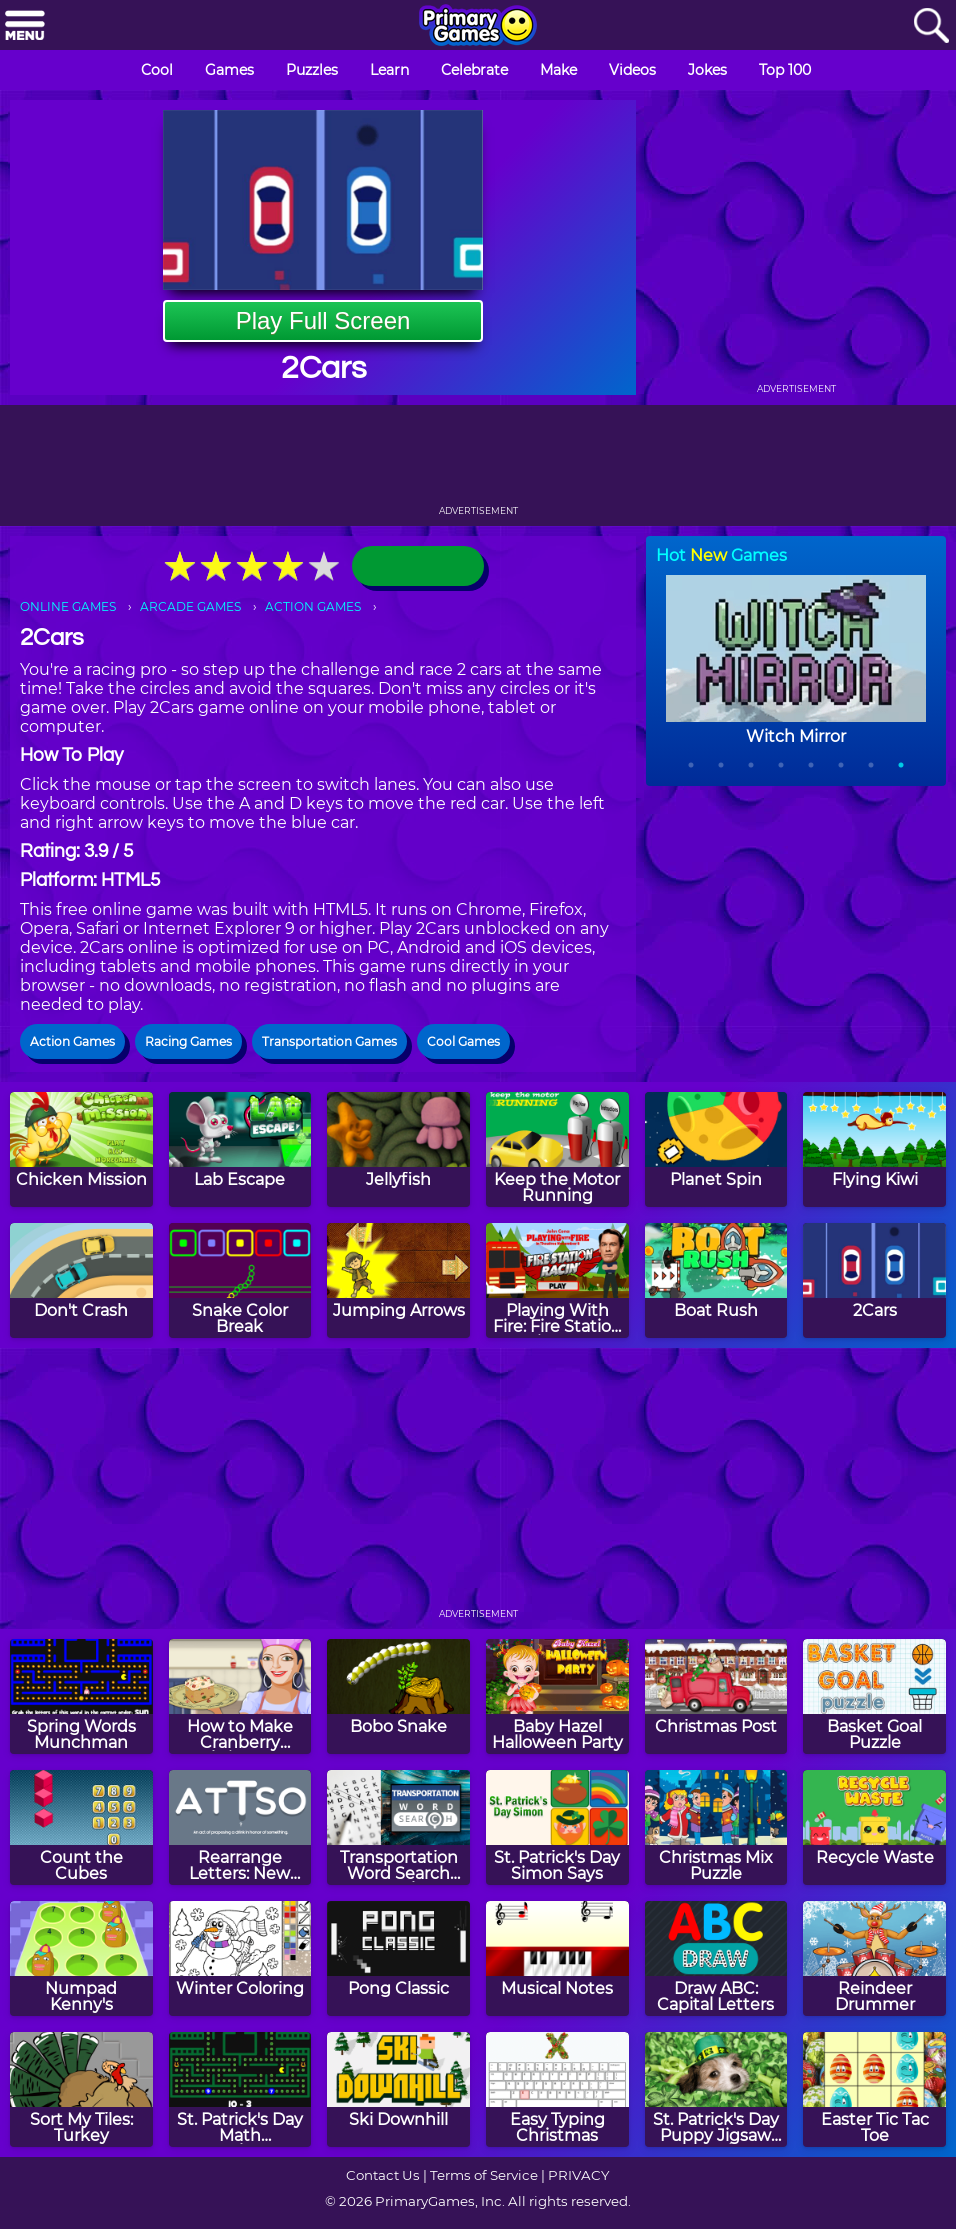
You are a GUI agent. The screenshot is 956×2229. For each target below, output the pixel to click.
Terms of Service (484, 2175)
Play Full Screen (323, 320)
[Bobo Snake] (398, 1696)
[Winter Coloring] (240, 1958)
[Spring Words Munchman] (81, 1696)
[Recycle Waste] (874, 1827)
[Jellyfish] (398, 1149)
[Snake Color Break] (240, 1280)
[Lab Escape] (240, 1149)
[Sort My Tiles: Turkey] (81, 2089)
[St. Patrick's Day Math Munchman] (240, 2089)
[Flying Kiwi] (874, 1149)
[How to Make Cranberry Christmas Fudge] (240, 1696)
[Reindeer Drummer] (874, 1958)
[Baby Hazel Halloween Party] (557, 1696)
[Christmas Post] (716, 1696)
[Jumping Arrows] (398, 1280)
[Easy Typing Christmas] (557, 2089)
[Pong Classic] (398, 1958)
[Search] (931, 26)
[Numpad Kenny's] (81, 1958)
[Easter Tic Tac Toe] (874, 2089)
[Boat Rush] (716, 1280)
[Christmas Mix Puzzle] (716, 1827)
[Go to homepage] (478, 27)
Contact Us (383, 2175)
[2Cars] (874, 1280)
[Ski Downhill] (398, 2089)
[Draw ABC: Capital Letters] (716, 1958)
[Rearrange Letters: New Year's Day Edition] (240, 1827)
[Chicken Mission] (81, 1149)
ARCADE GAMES (190, 606)
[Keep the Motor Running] (557, 1149)
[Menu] (25, 26)
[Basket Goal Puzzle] (874, 1696)
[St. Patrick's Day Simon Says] (557, 1827)
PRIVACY (578, 2175)
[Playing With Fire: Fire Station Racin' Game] (557, 1280)
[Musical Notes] (557, 1958)
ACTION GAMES (313, 606)
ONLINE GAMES (68, 606)
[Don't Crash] (81, 1280)
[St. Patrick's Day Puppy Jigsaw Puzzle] (716, 2089)
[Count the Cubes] (81, 1827)
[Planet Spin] (716, 1149)
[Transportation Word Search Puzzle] (398, 1827)
